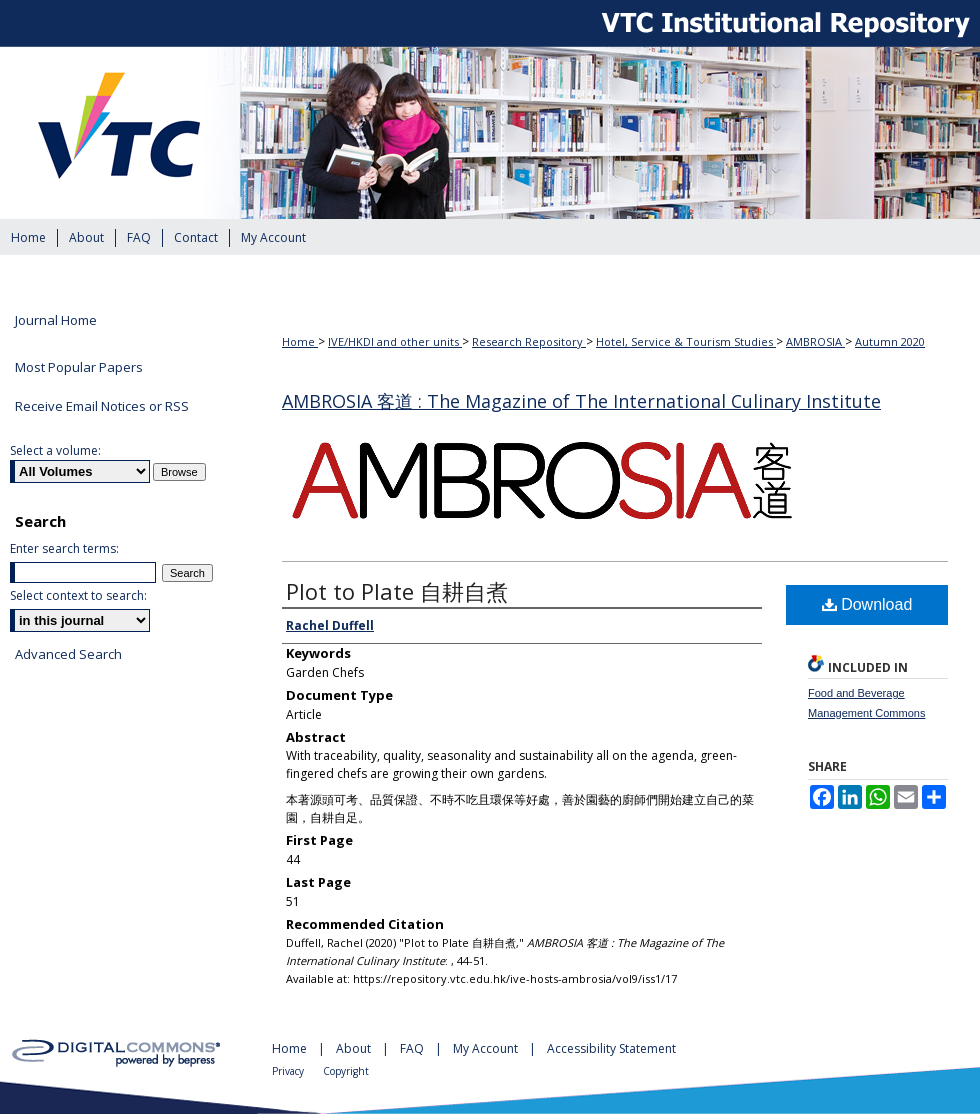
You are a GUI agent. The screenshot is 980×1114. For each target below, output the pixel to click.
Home (300, 341)
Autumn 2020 (890, 341)
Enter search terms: (64, 548)
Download (867, 604)
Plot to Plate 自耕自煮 (397, 591)
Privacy (289, 1071)
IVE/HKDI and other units (395, 341)
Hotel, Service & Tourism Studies (686, 341)
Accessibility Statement (611, 1048)
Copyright (346, 1071)
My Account (487, 1048)
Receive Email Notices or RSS (102, 406)
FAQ (413, 1048)
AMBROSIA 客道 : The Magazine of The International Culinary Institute (581, 401)
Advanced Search (68, 654)
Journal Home (56, 321)
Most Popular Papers (79, 367)
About (355, 1048)
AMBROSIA (815, 341)
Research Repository (529, 341)
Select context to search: (78, 595)
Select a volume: (55, 450)
